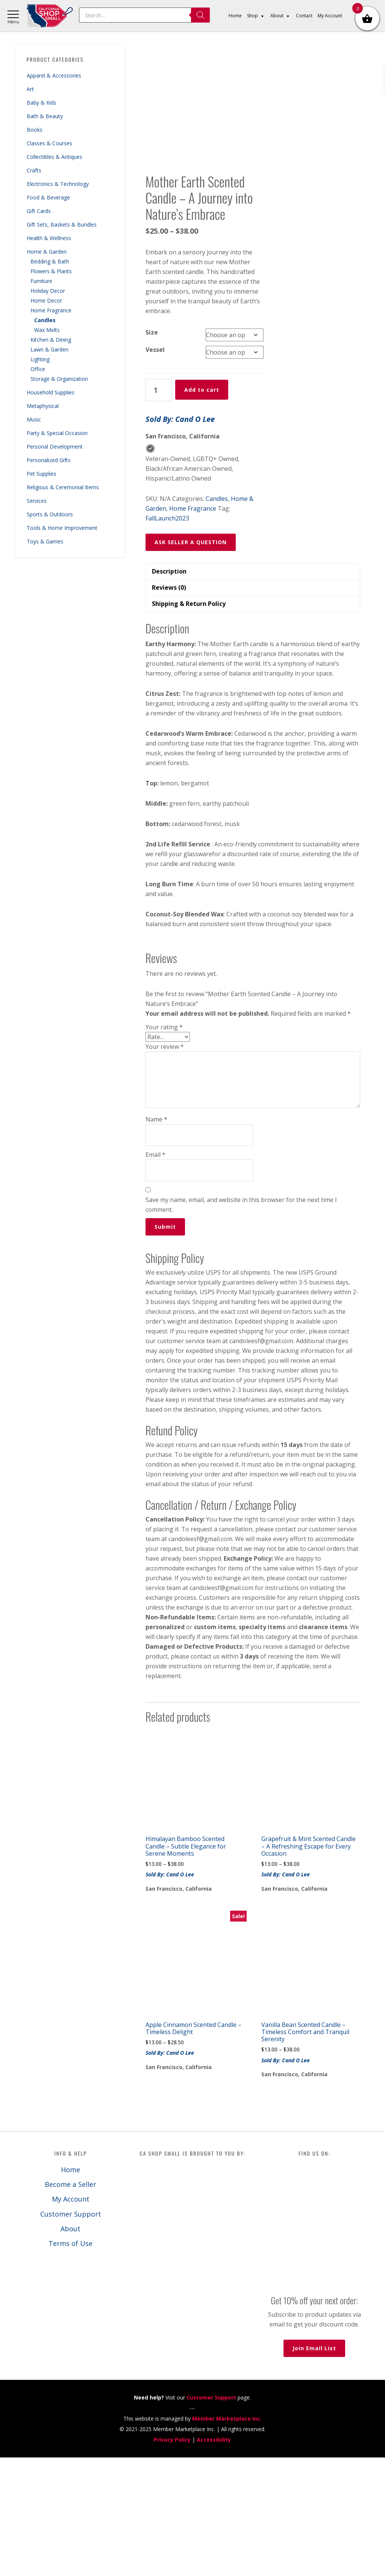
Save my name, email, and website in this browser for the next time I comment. (241, 1324)
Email (155, 1273)
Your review (165, 1165)
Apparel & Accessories (54, 75)
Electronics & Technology (58, 183)
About (70, 2347)
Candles (45, 320)
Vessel (155, 468)
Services (37, 500)
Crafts (34, 170)
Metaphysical (43, 405)
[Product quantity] (159, 509)
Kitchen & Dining (50, 339)
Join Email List (314, 2466)
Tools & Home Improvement (62, 527)
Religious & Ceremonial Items (63, 487)
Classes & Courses (49, 143)
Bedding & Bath (49, 261)
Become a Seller (70, 2303)
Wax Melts (47, 329)
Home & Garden (47, 251)
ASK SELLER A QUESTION (191, 661)
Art (30, 89)
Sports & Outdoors (50, 514)
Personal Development (55, 446)
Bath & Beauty (45, 116)
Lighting (40, 359)
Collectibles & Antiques (54, 156)
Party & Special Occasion (57, 433)
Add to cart (201, 508)
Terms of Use (70, 2362)
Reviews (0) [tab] (169, 706)
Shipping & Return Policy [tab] (189, 722)
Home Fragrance (50, 310)
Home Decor (46, 300)
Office (37, 369)
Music (34, 419)
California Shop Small (49, 16)
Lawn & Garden (49, 349)
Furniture (41, 281)
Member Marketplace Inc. (227, 2537)
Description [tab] (169, 690)
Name (156, 1238)
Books (34, 129)
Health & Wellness (49, 238)
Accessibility (214, 2558)
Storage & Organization (59, 378)
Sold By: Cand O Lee (180, 538)
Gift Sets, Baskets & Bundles (62, 224)
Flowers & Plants (51, 271)
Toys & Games (45, 541)
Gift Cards (39, 211)
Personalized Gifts (49, 460)
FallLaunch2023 (167, 637)
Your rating (164, 1146)
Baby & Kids (41, 102)
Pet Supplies (41, 473)
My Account (70, 2317)
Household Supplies (50, 392)
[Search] (200, 15)
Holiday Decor (47, 290)
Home (70, 2288)
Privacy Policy (172, 2558)
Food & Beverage (48, 197)
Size (152, 451)
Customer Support (70, 2332)
